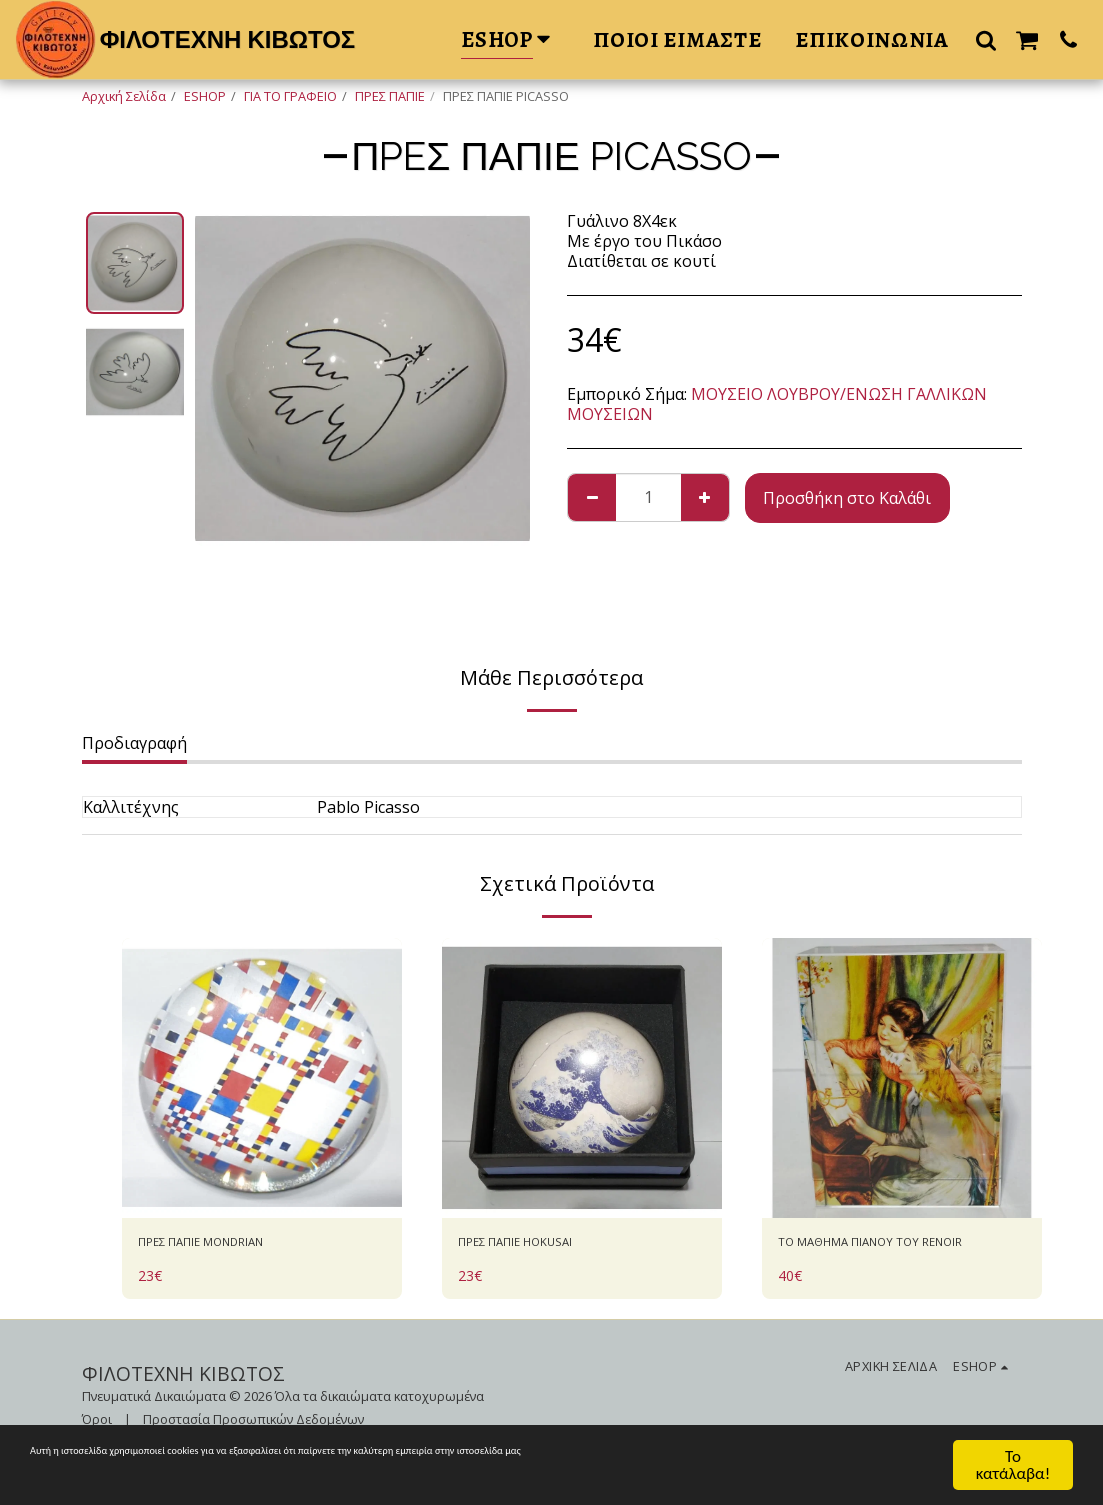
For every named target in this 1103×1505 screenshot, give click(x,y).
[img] (262, 1078)
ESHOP (205, 96)
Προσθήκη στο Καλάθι (847, 498)
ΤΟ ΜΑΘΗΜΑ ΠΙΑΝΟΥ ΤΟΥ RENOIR (879, 1258)
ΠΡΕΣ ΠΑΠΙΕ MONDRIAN (231, 1246)
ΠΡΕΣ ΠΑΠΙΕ (390, 96)
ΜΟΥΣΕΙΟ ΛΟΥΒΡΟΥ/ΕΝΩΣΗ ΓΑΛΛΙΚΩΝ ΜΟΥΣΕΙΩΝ (777, 404)
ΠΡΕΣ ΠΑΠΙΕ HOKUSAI (541, 1246)
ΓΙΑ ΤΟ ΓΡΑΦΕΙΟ (290, 96)
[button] (986, 39)
